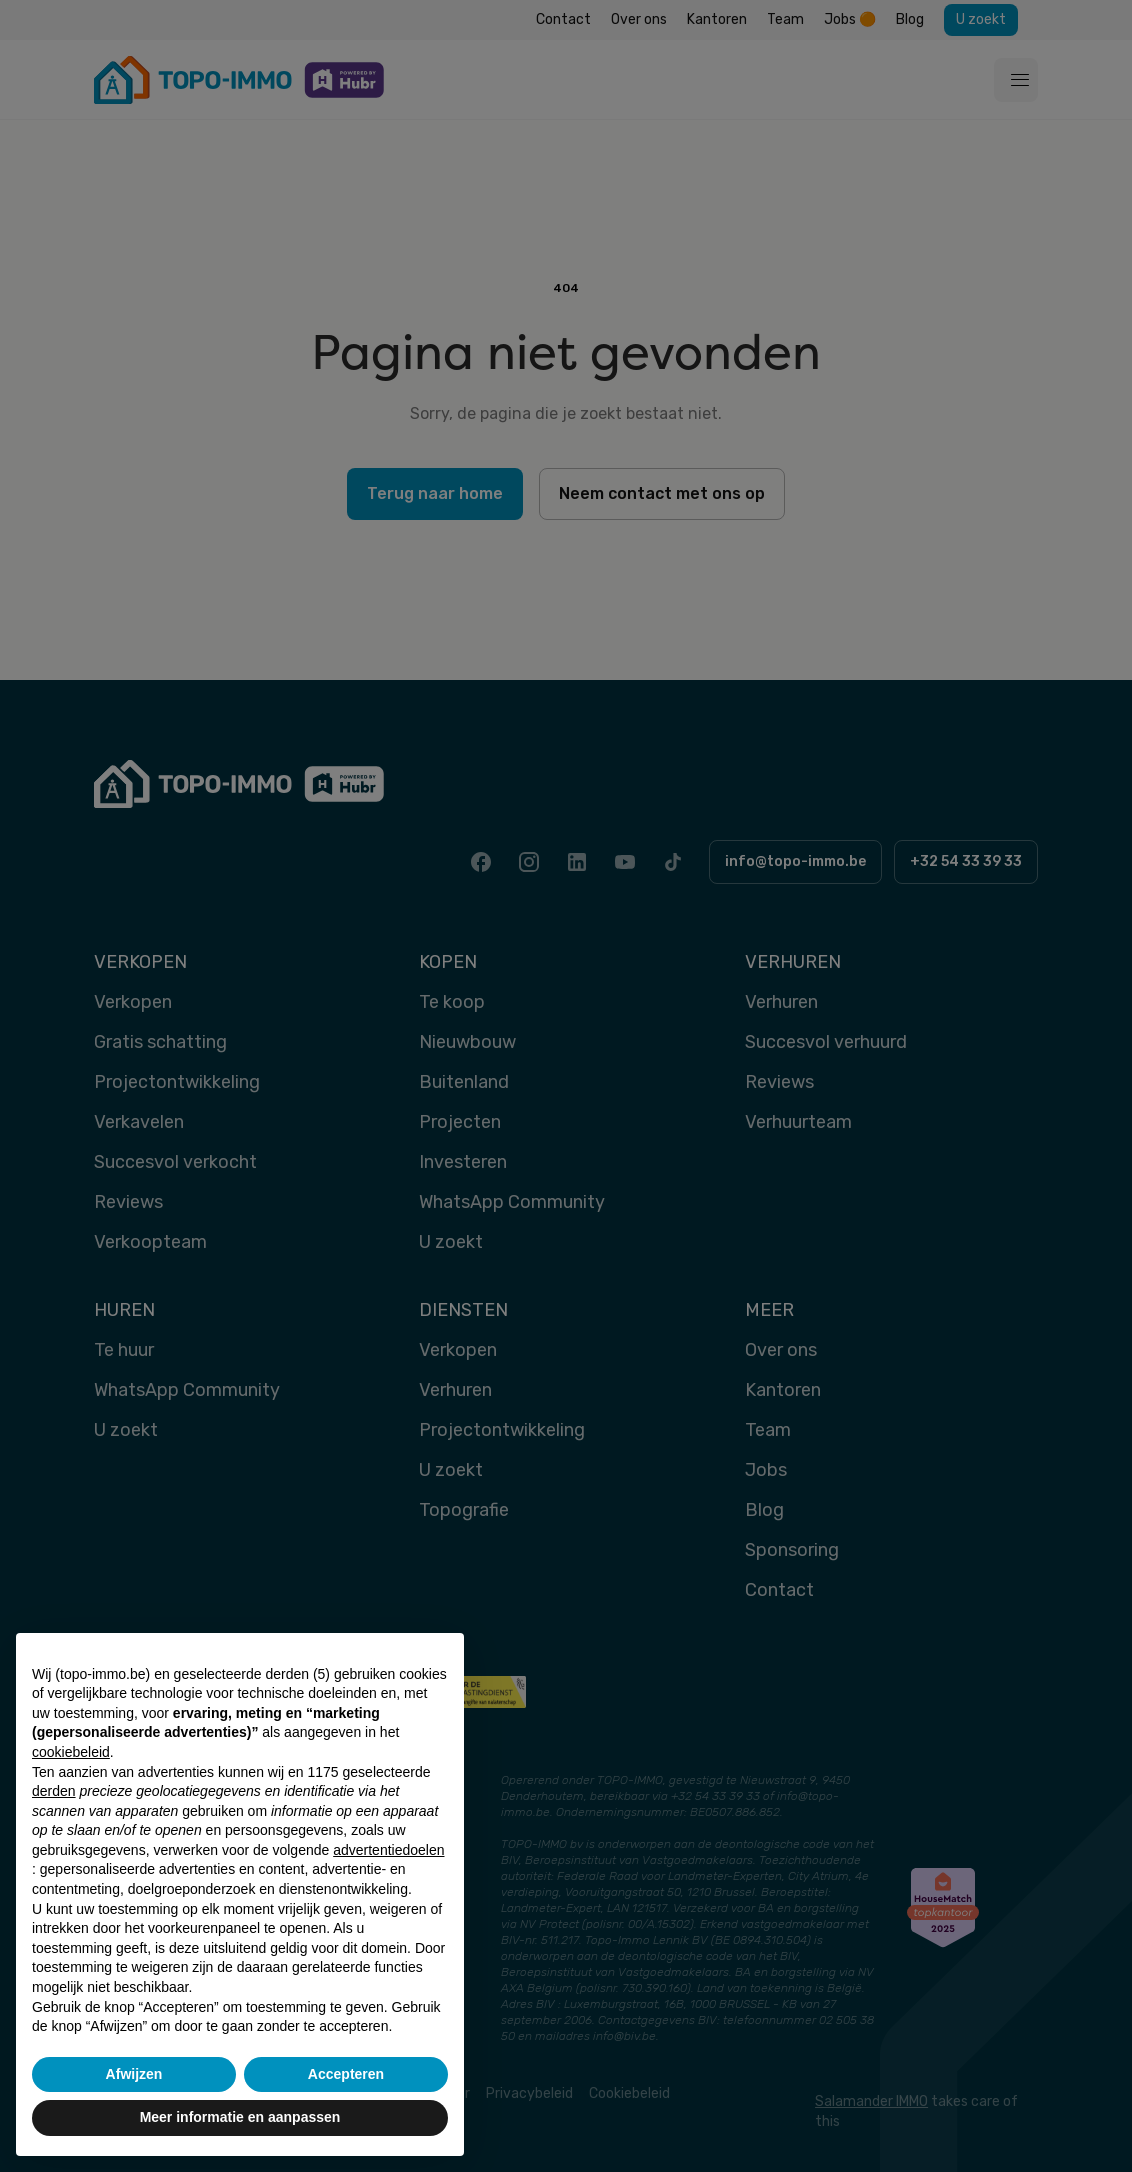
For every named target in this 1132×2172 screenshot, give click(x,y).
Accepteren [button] (346, 2074)
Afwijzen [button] (134, 2074)
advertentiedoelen (388, 1850)
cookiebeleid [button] (71, 1752)
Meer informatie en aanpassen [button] (240, 2117)
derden (54, 1791)
